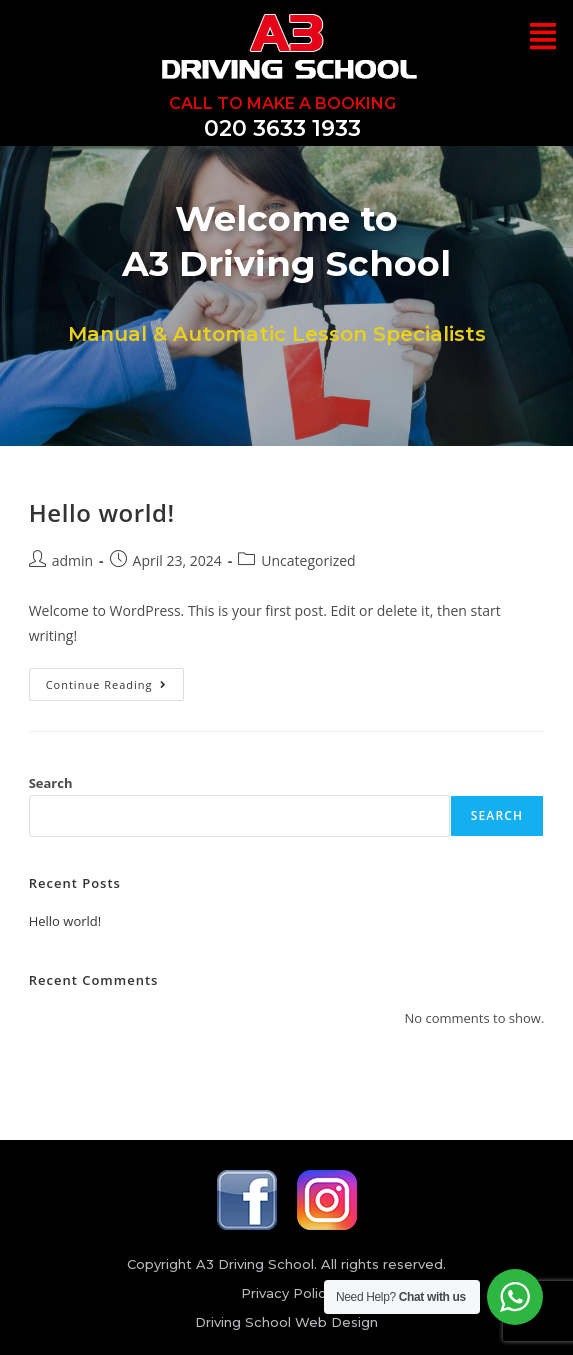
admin (72, 560)
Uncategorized (308, 560)
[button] (542, 37)
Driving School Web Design (286, 1322)
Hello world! (102, 512)
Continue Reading (115, 680)
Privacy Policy (287, 1293)
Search (51, 783)
